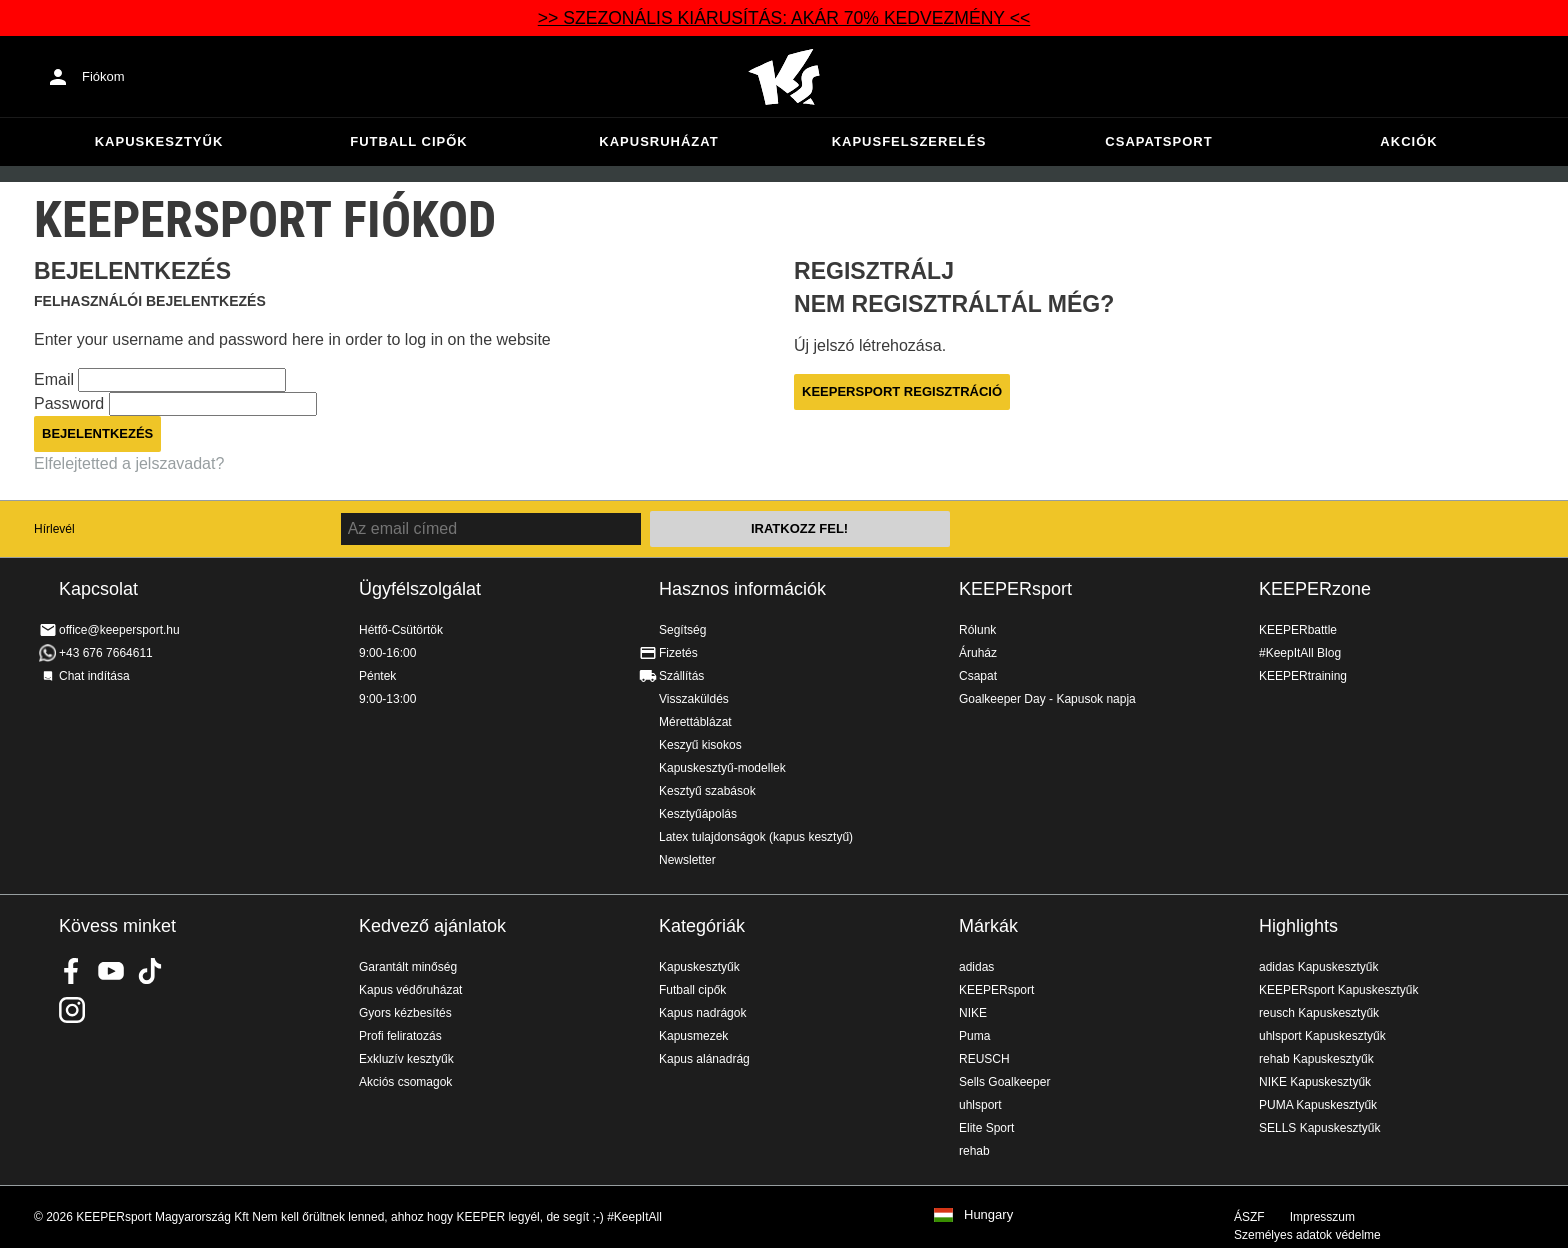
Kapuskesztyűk (159, 141)
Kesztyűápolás (698, 814)
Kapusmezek (693, 1036)
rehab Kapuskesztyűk (1316, 1059)
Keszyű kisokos (700, 745)
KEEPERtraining (1303, 676)
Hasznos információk (742, 589)
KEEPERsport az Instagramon (72, 1010)
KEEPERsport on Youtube (111, 971)
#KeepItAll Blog (1300, 653)
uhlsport (980, 1105)
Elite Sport (986, 1128)
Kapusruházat (658, 141)
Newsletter (687, 860)
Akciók (1408, 141)
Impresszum (1322, 1217)
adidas (976, 967)
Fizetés (678, 653)
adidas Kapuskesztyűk (1318, 967)
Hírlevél (54, 529)
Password (71, 403)
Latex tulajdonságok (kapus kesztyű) (756, 837)
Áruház (978, 653)
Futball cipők (408, 141)
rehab (974, 1151)
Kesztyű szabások (707, 791)
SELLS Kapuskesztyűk (1319, 1128)
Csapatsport (1158, 141)
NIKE (973, 1013)
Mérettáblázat (695, 722)
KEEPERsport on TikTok (150, 971)
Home (784, 77)
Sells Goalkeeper (1004, 1082)
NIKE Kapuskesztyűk (1315, 1082)
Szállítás (681, 676)
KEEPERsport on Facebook (72, 971)
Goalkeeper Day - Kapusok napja (1047, 699)
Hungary (988, 1215)
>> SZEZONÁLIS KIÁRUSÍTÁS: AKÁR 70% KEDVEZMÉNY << (784, 18)
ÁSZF (1249, 1217)
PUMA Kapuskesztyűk (1318, 1105)
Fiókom (103, 76)
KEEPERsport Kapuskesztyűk (1338, 990)
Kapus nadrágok (702, 1013)
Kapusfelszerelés (909, 141)
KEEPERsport (1015, 589)
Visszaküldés (694, 699)
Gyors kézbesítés (405, 1013)
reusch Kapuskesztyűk (1319, 1013)
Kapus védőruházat (410, 990)
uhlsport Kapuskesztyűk (1322, 1036)
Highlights (1298, 926)
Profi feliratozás (400, 1036)
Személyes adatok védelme (1307, 1235)
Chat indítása (94, 676)
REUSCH (984, 1059)
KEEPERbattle (1298, 630)
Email (56, 379)
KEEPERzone (1315, 589)
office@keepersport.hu (119, 630)
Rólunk (977, 630)
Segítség (682, 630)
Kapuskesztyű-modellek (722, 768)
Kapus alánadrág (704, 1059)
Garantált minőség (408, 967)
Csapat (978, 676)
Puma (974, 1036)
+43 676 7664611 (106, 653)
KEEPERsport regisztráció (902, 391)
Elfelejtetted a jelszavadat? (129, 463)
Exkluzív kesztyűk (406, 1059)
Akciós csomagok (405, 1082)
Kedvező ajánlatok (432, 926)
